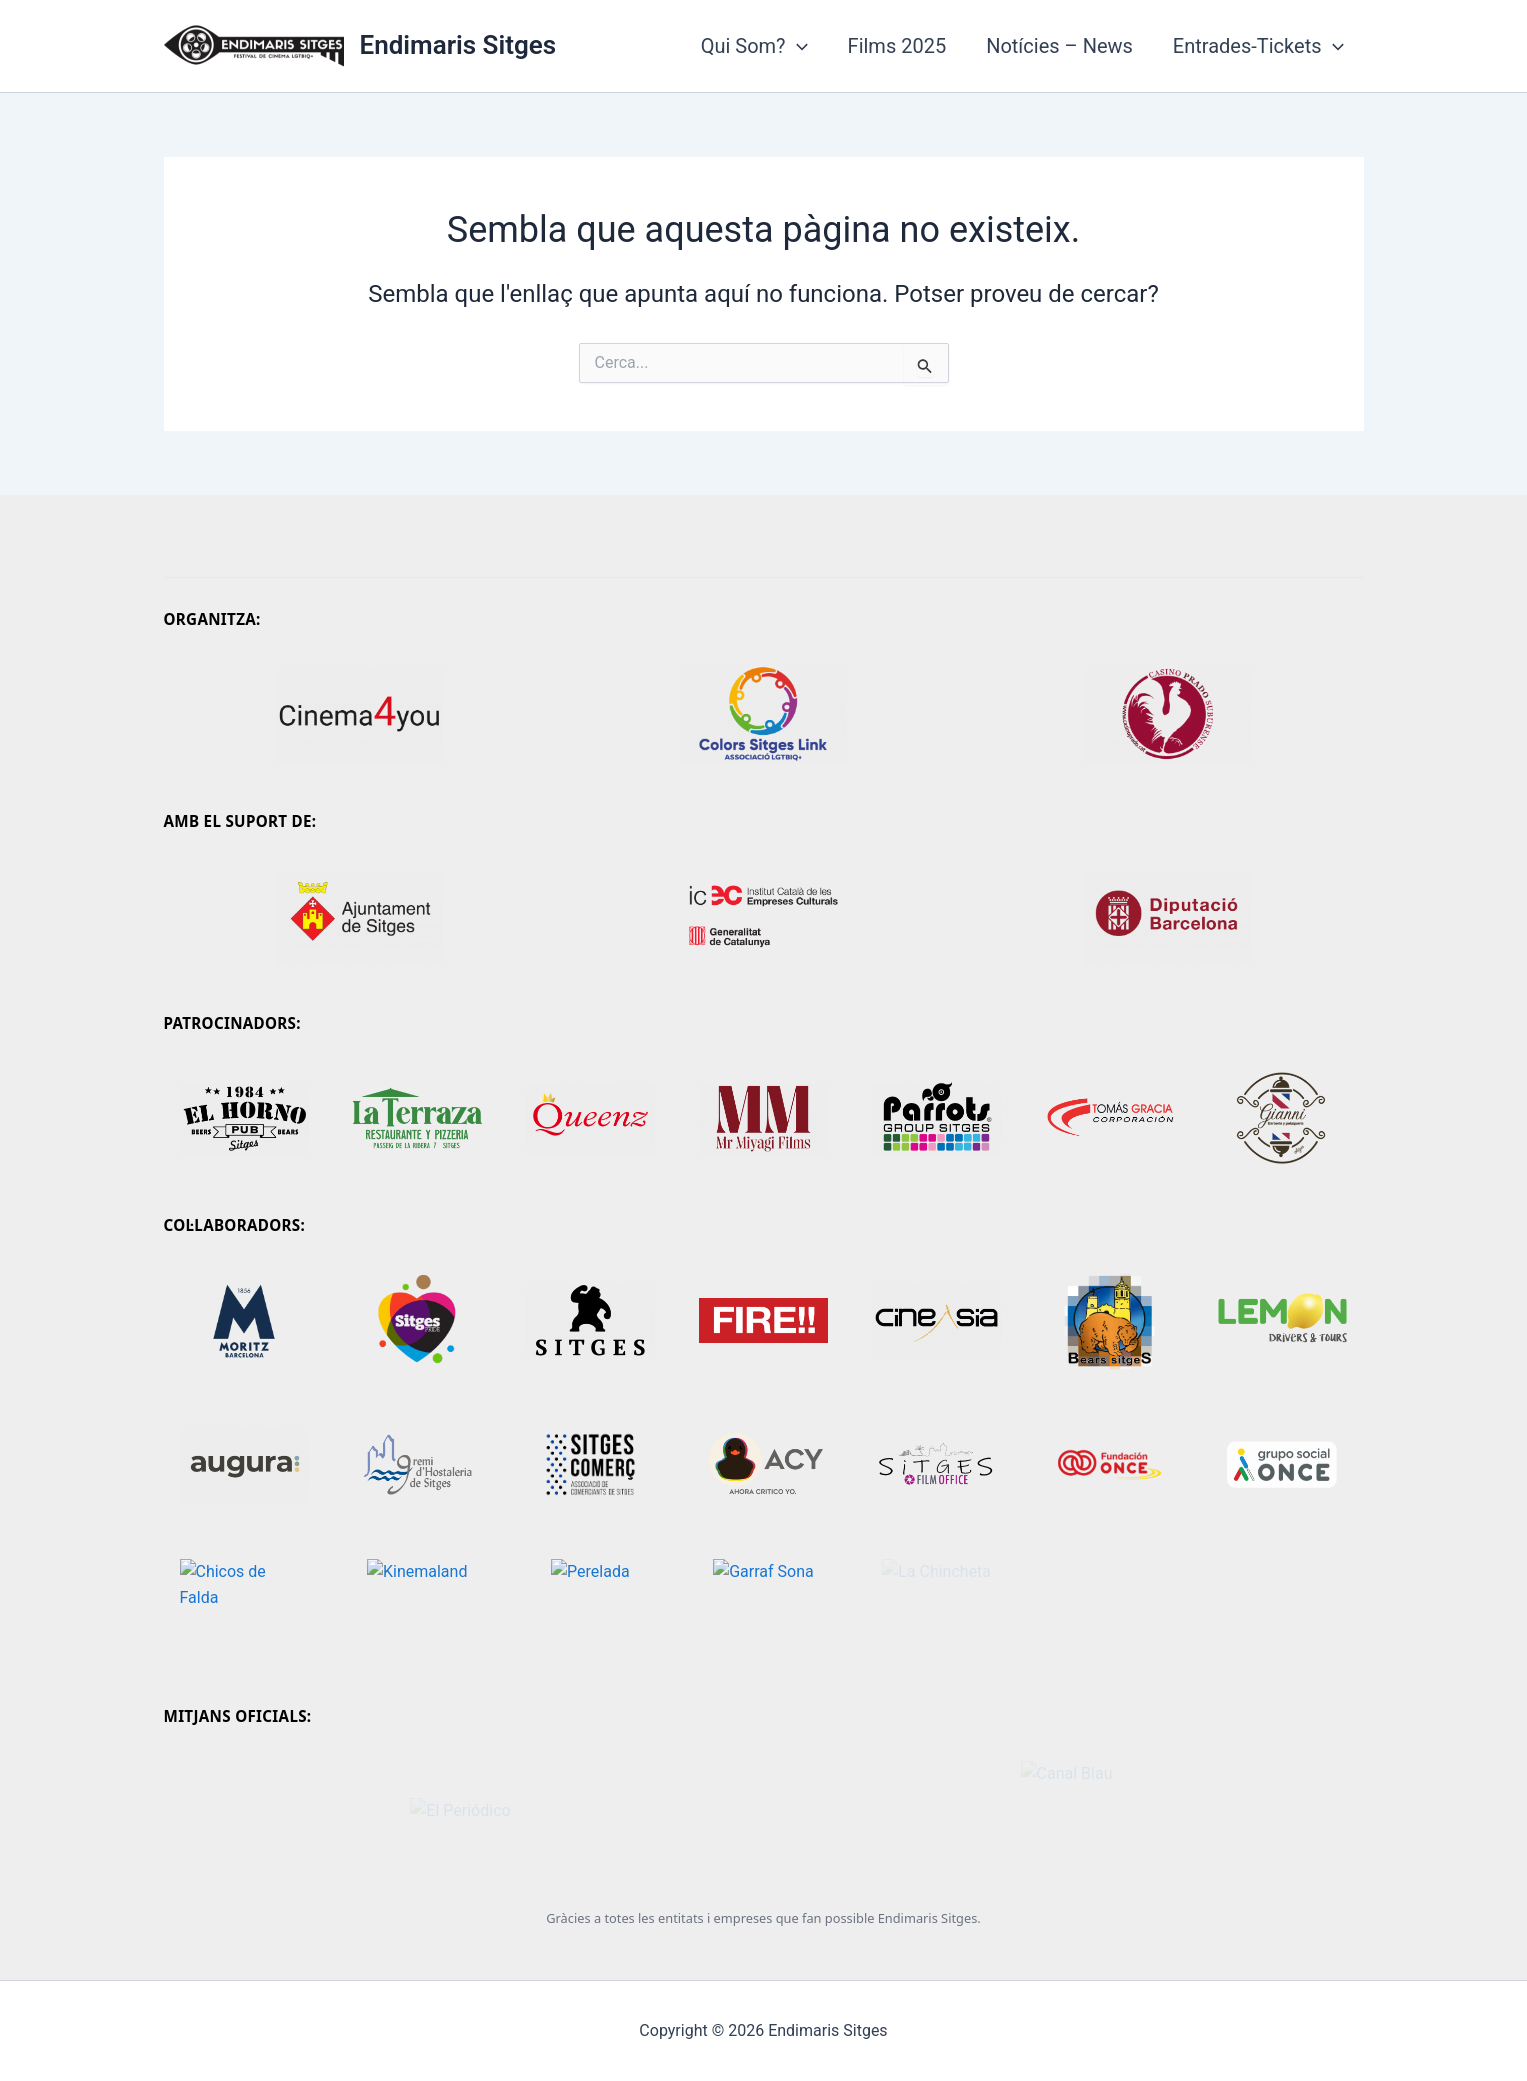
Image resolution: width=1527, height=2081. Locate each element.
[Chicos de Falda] (244, 1609)
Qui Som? (754, 46)
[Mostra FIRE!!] (763, 1321)
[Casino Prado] (1168, 714)
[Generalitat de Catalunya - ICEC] (764, 916)
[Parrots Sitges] (936, 1118)
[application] (797, 46)
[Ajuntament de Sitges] (360, 916)
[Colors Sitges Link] (764, 714)
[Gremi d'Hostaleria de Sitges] (417, 1465)
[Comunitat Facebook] (417, 1118)
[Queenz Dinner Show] (590, 1118)
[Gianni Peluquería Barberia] (1282, 1118)
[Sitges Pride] (417, 1321)
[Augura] (244, 1465)
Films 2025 (897, 46)
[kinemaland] (417, 1609)
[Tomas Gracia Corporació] (1109, 1118)
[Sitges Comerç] (590, 1465)
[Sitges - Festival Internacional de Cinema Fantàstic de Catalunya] (590, 1321)
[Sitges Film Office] (936, 1465)
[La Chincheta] (936, 1609)
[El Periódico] (461, 1811)
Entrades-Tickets (1258, 46)
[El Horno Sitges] (244, 1118)
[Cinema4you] (360, 714)
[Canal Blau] (1067, 1811)
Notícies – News (1059, 46)
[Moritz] (244, 1321)
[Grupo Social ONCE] (1282, 1465)
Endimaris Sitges (458, 45)
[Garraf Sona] (763, 1609)
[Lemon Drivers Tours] (1282, 1321)
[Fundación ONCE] (1109, 1465)
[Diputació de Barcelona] (1168, 916)
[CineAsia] (936, 1321)
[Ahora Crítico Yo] (763, 1465)
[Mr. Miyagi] (763, 1118)
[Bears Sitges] (1109, 1321)
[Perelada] (590, 1609)
